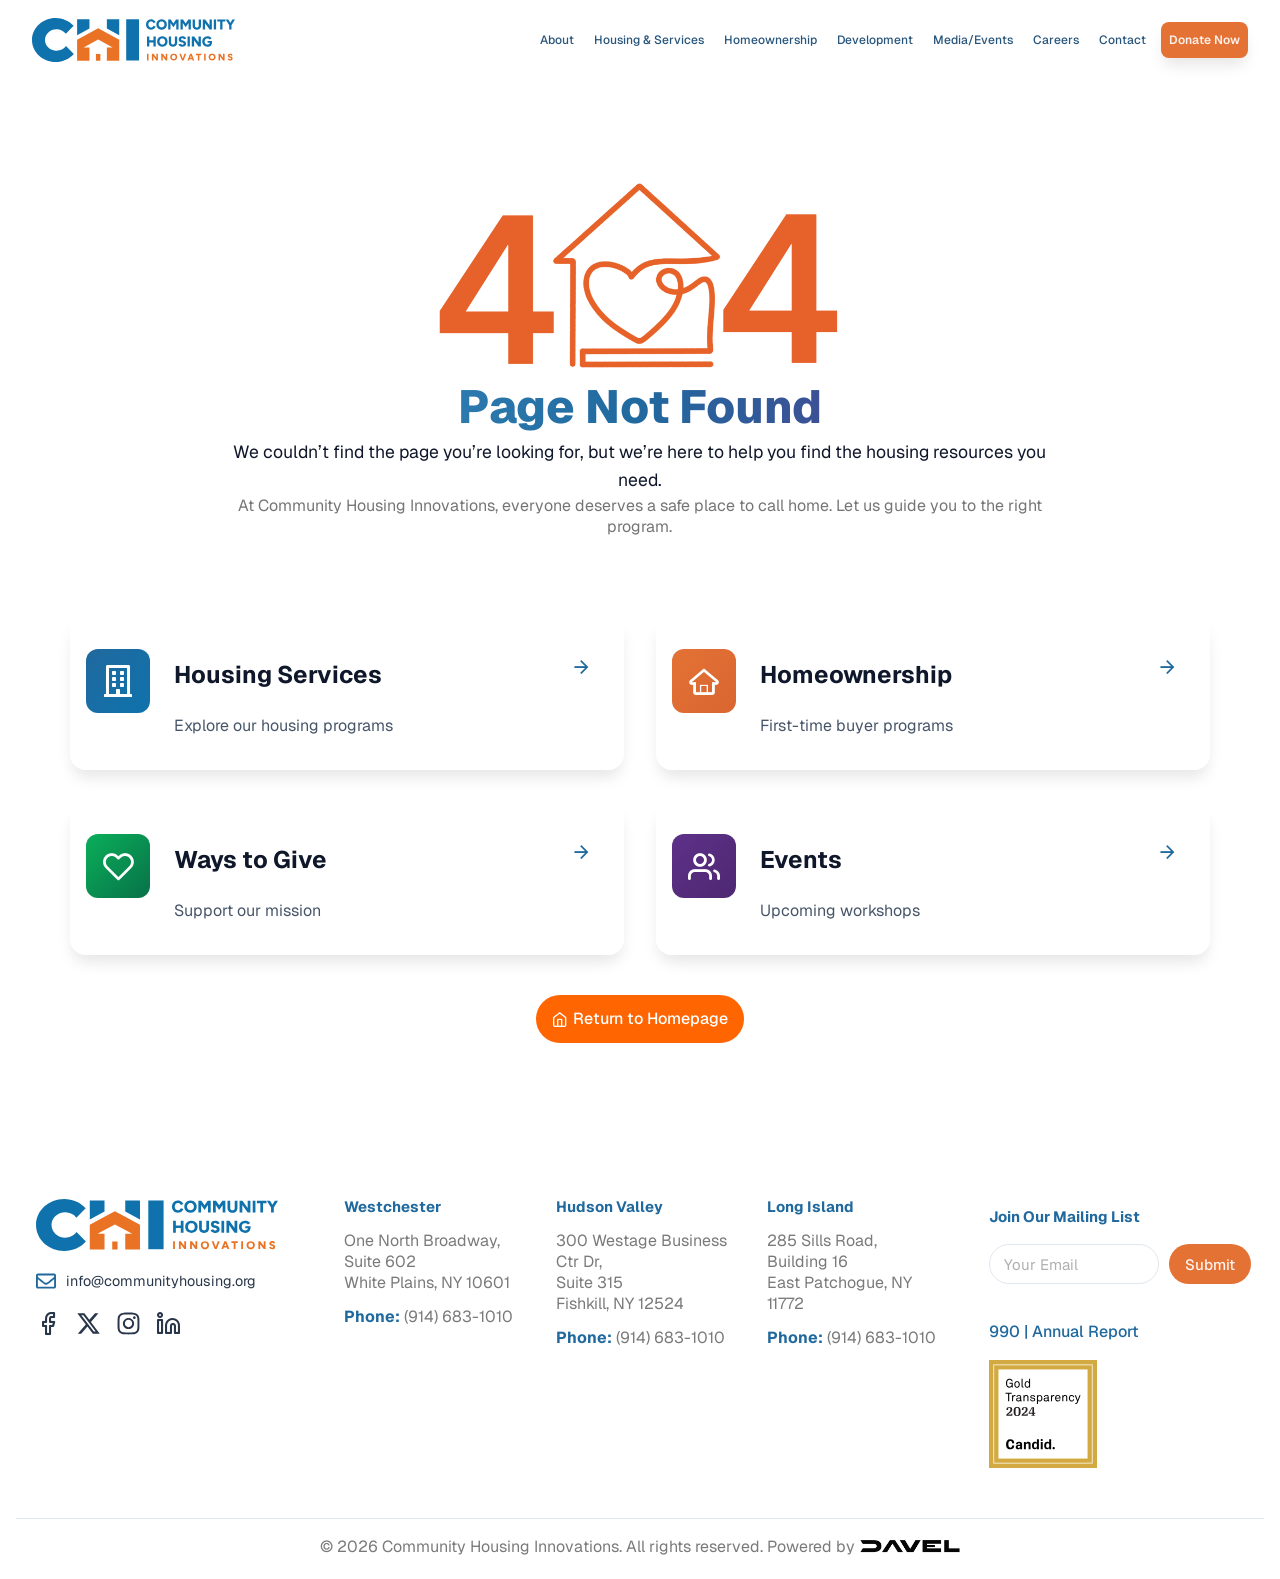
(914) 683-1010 (458, 1316)
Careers (1056, 40)
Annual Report (1085, 1331)
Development (875, 40)
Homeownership (770, 40)
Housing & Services (649, 40)
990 (1004, 1331)
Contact (1122, 40)
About (557, 40)
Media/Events (973, 40)
